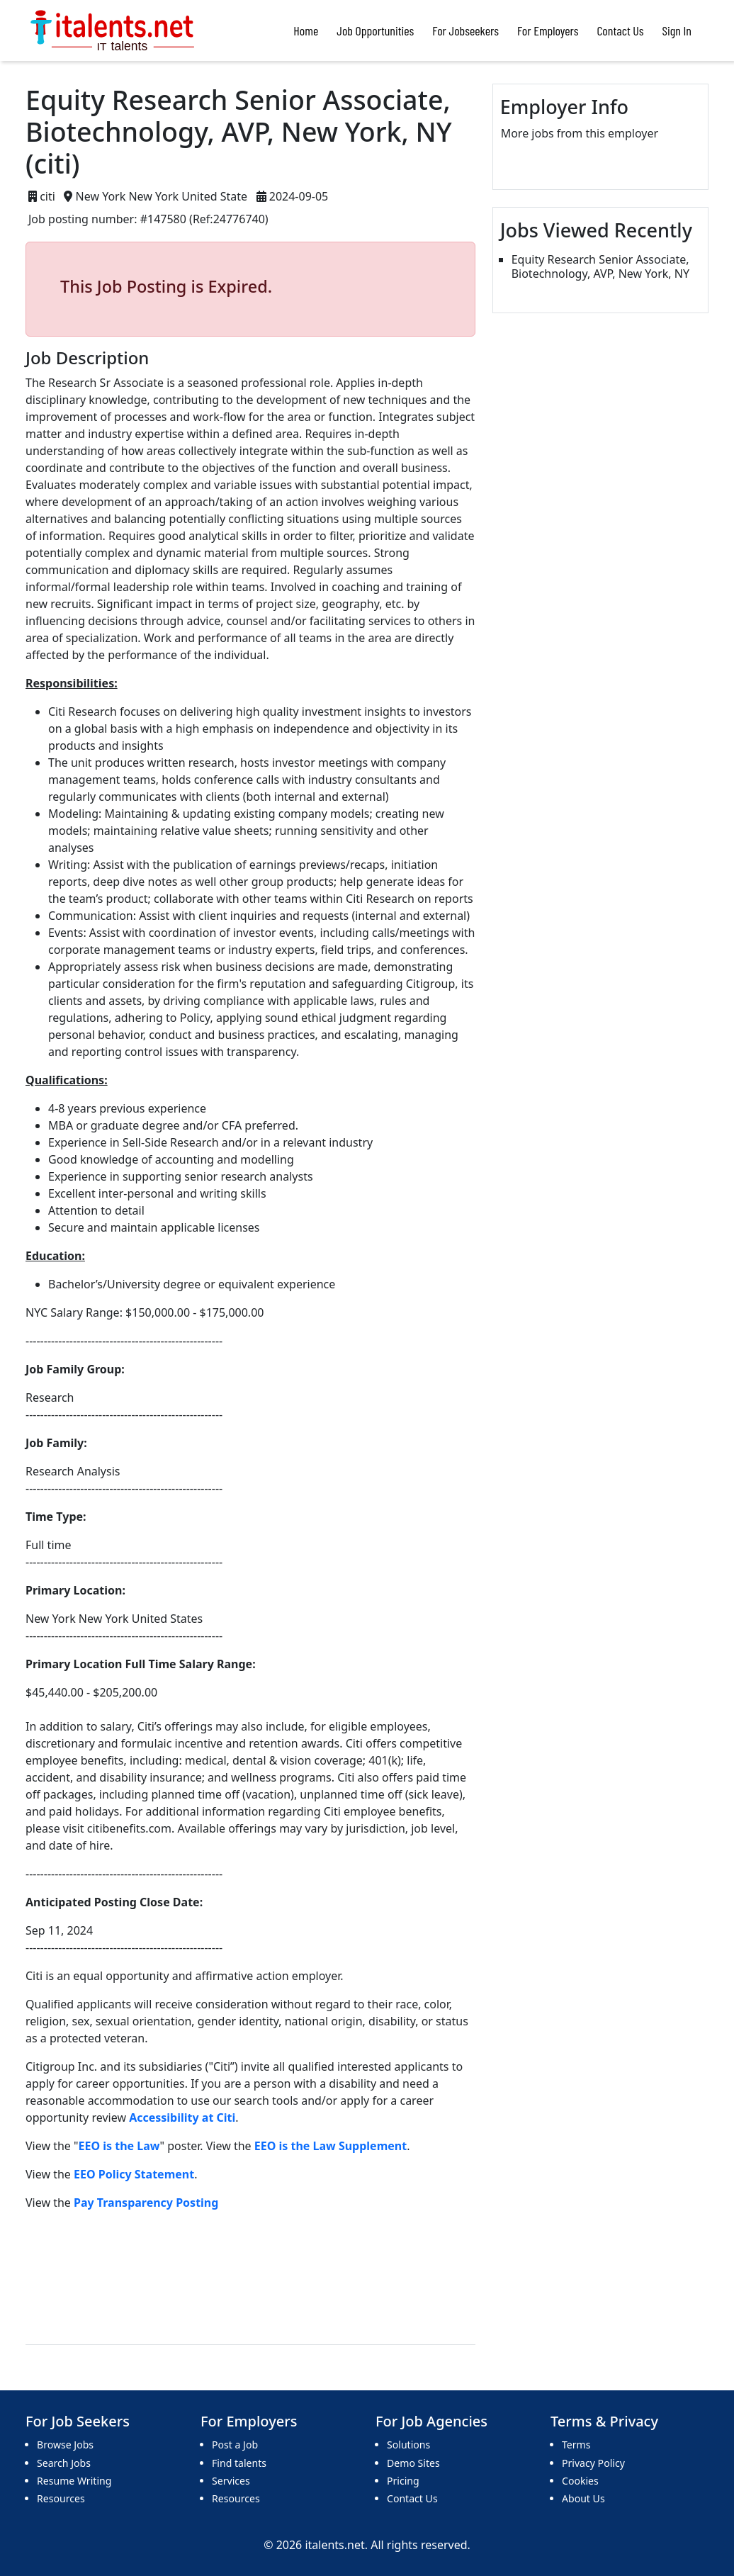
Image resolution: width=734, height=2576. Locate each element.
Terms (576, 2444)
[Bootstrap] (114, 30)
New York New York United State (162, 196)
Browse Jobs (65, 2444)
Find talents (239, 2463)
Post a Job (235, 2444)
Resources (61, 2498)
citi (47, 196)
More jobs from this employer (579, 133)
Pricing (403, 2480)
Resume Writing (74, 2480)
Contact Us (620, 30)
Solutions (408, 2444)
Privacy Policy (593, 2463)
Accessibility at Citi (182, 2117)
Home (305, 30)
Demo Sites (413, 2463)
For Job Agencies (431, 2421)
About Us (583, 2498)
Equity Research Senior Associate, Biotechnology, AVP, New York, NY (600, 266)
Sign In (676, 30)
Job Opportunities (375, 30)
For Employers (548, 30)
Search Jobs (64, 2463)
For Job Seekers (78, 2421)
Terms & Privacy (604, 2421)
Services (231, 2480)
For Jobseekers (465, 30)
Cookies (580, 2480)
